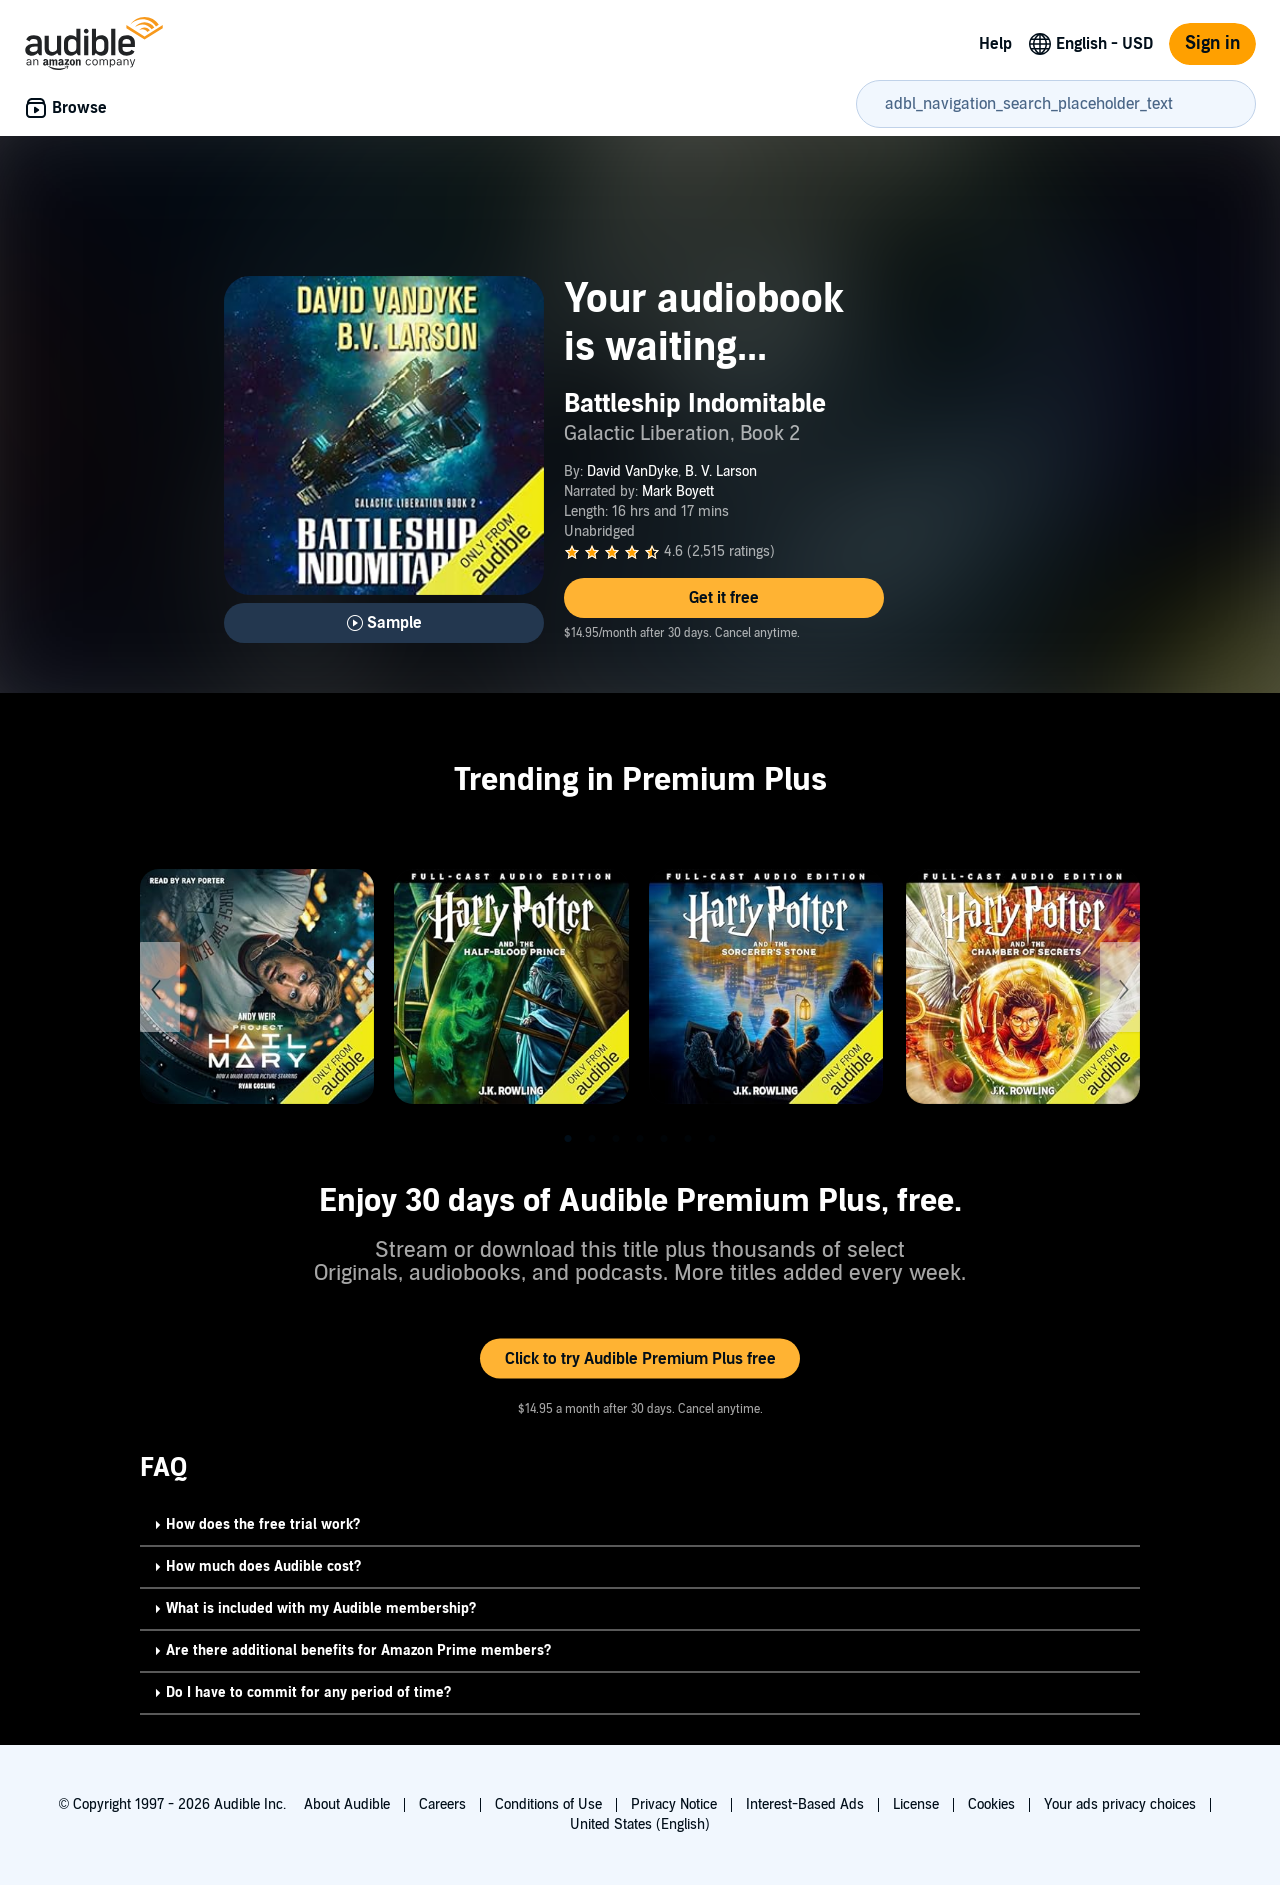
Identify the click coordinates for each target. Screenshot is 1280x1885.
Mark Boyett (678, 491)
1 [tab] (568, 1139)
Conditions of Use (548, 1804)
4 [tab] (640, 1139)
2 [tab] (592, 1139)
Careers (442, 1804)
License (916, 1804)
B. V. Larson (721, 471)
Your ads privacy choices (1120, 1804)
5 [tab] (664, 1139)
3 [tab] (616, 1139)
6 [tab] (688, 1139)
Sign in (1212, 43)
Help (995, 44)
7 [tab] (712, 1139)
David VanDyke (632, 471)
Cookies (991, 1804)
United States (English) (640, 1824)
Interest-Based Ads (805, 1804)
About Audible (347, 1804)
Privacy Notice (674, 1804)
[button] (724, 598)
